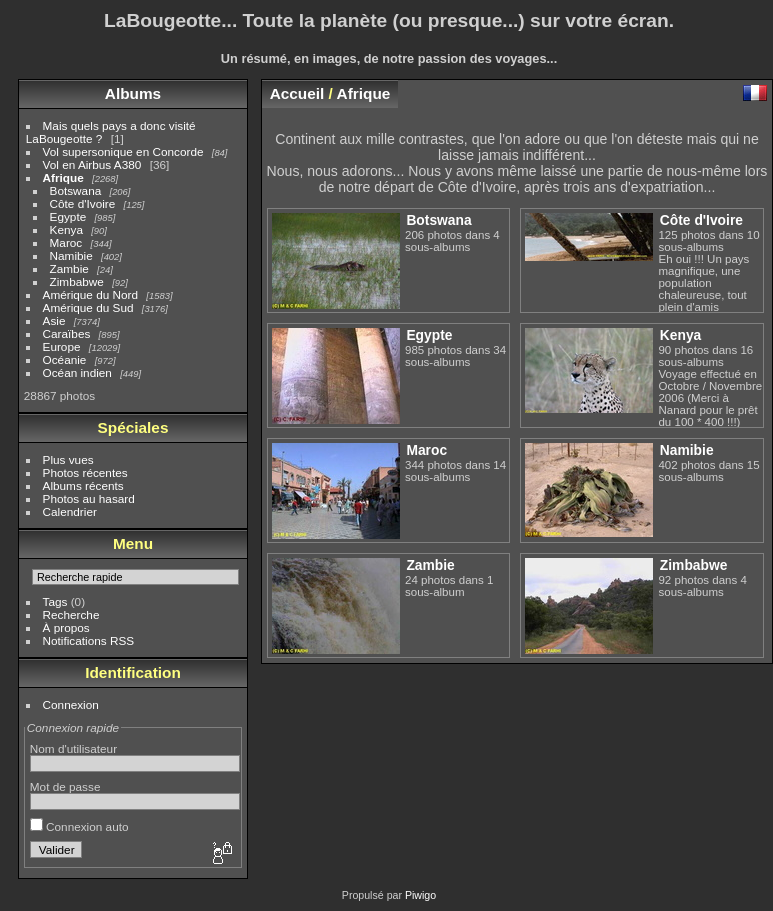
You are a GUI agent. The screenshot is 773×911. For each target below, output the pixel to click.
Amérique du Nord (90, 294)
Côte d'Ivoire (83, 203)
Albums (133, 93)
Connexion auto (79, 826)
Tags (55, 601)
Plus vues (68, 459)
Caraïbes (67, 333)
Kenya (66, 229)
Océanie (65, 359)
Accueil (297, 93)
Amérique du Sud (88, 307)
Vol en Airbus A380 (92, 164)
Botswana (76, 190)
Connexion (71, 704)
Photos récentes (85, 472)
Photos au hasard (89, 498)
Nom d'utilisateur (73, 748)
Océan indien (77, 372)
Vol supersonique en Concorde (123, 151)
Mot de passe (65, 786)
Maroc (66, 242)
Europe (62, 346)
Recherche (71, 614)
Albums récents (83, 485)
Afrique (63, 177)
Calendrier (70, 511)
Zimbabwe (77, 281)
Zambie (69, 268)
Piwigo (420, 895)
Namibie (71, 255)
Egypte (68, 216)
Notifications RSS (89, 640)
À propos (66, 627)
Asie (54, 320)
